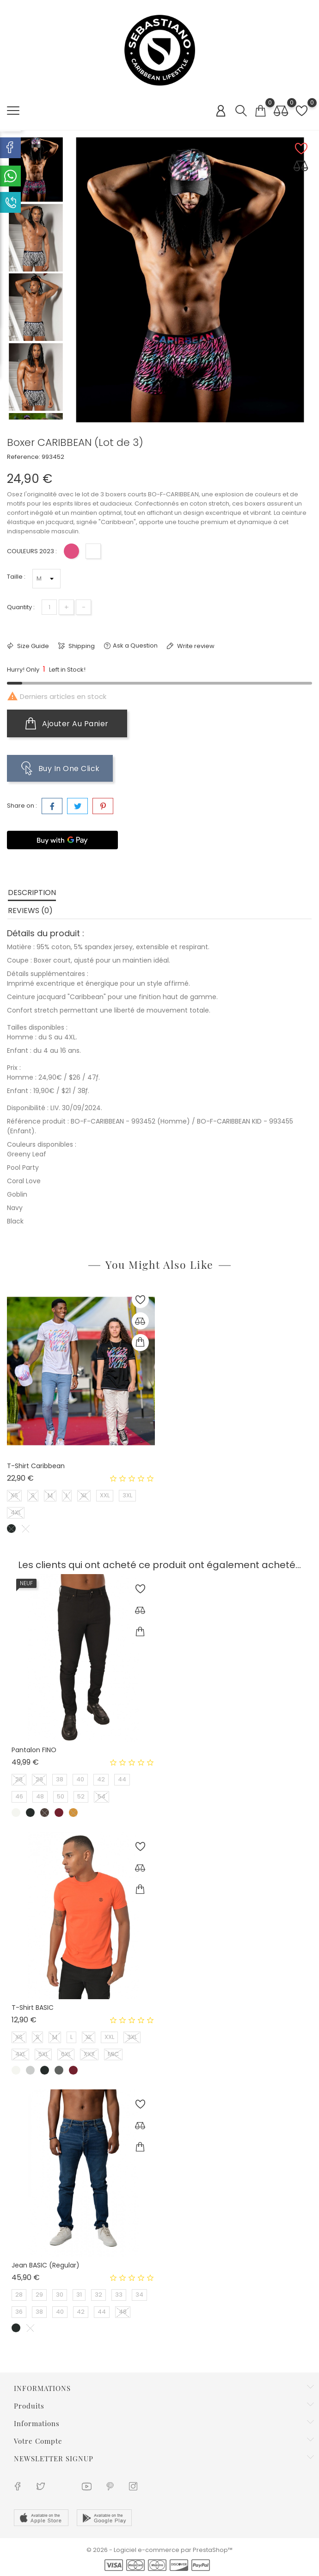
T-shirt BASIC (33, 2007)
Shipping (81, 646)
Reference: (23, 456)
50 (60, 1796)
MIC (113, 2054)
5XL (43, 2054)
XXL (105, 1495)
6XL (66, 2054)
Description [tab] (32, 892)
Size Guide (32, 646)
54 (101, 1796)
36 (19, 2311)
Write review (195, 646)
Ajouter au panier (67, 723)
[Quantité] (49, 607)
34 (139, 2294)
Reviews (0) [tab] (30, 910)
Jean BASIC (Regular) (46, 2265)
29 (39, 1779)
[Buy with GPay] (62, 840)
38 (59, 1779)
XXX (89, 2054)
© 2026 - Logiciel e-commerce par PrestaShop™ (159, 2549)
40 (80, 1779)
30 (59, 2294)
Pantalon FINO (34, 1749)
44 (122, 1779)
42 (101, 1779)
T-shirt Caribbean (36, 1465)
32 (98, 2294)
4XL (16, 1512)
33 (119, 2294)
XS (14, 1495)
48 (40, 1796)
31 (79, 2294)
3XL (127, 1495)
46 (19, 1796)
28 (19, 1779)
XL (84, 1495)
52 (81, 1796)
